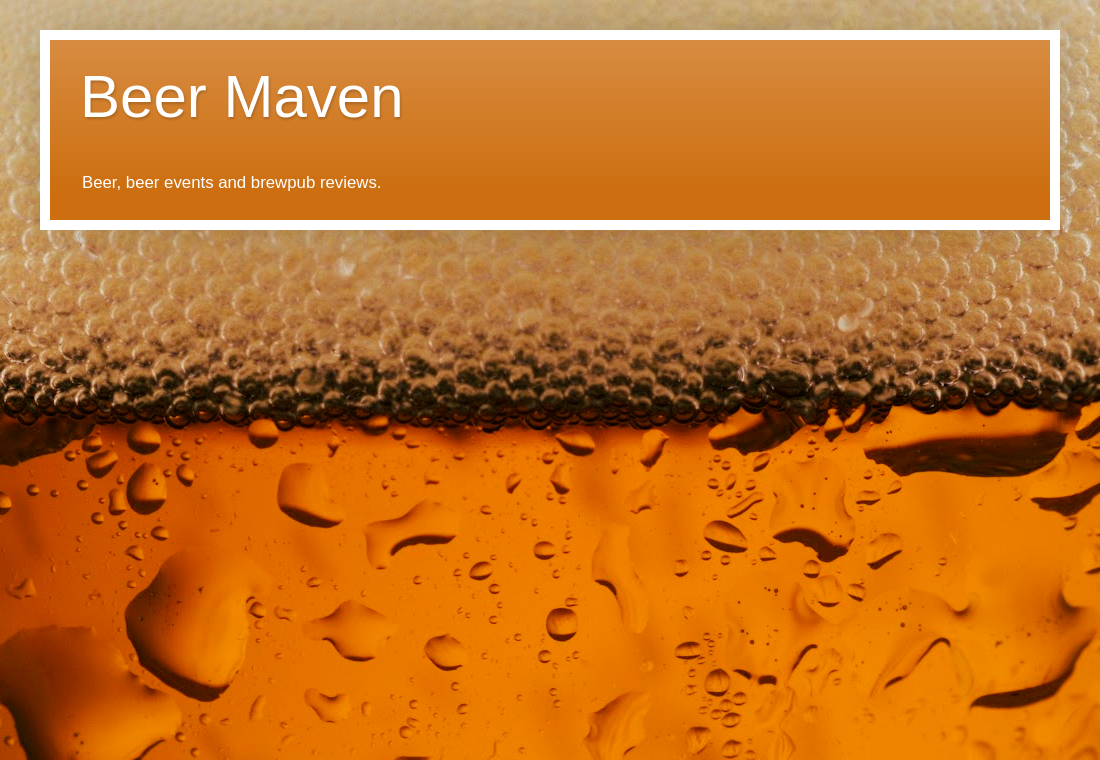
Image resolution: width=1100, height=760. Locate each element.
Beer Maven (242, 96)
